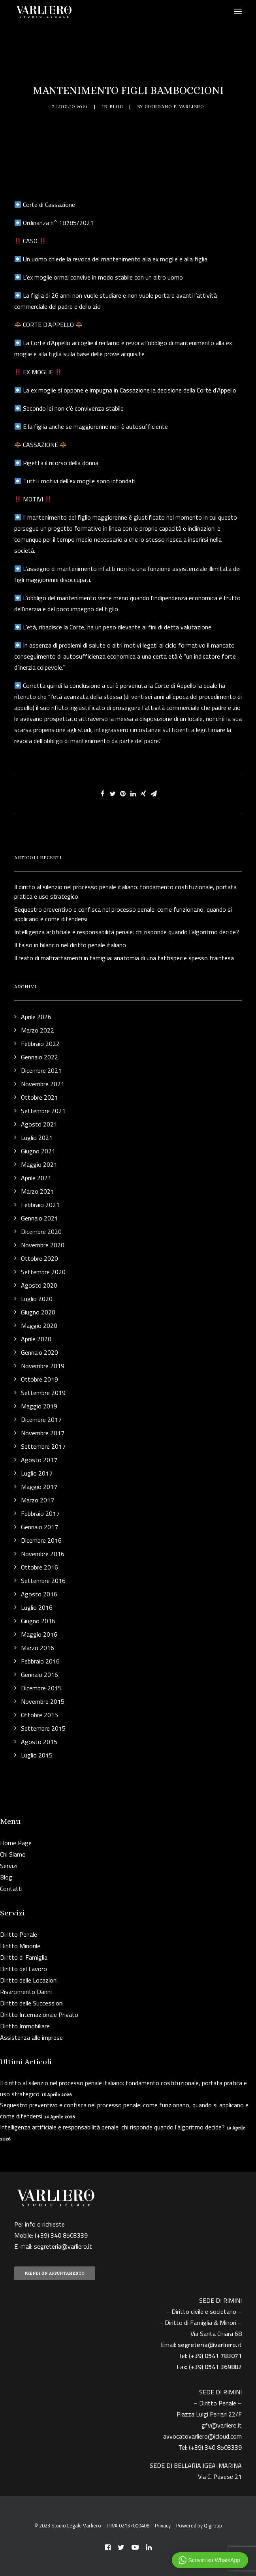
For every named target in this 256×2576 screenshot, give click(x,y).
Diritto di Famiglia (23, 1957)
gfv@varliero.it (221, 2425)
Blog (116, 106)
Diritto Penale (18, 1934)
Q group (213, 2525)
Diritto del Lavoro (23, 1969)
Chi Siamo (13, 1854)
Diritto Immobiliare (25, 2026)
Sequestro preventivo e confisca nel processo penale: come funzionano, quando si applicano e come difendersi (124, 2110)
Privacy (163, 2525)
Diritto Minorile (20, 1946)
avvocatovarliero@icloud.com (202, 2436)
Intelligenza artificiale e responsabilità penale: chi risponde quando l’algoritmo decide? (112, 2127)
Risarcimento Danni (26, 1992)
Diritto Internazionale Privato (39, 2014)
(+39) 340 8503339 (215, 2447)
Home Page (16, 1843)
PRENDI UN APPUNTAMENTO (55, 2273)
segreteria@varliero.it (63, 2246)
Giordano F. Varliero (174, 106)
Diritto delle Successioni (32, 2003)
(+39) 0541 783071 (215, 2356)
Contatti (11, 1888)
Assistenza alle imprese (31, 2037)
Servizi (8, 1866)
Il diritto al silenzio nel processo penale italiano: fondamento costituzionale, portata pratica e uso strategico (123, 2088)
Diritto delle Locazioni (29, 1980)
